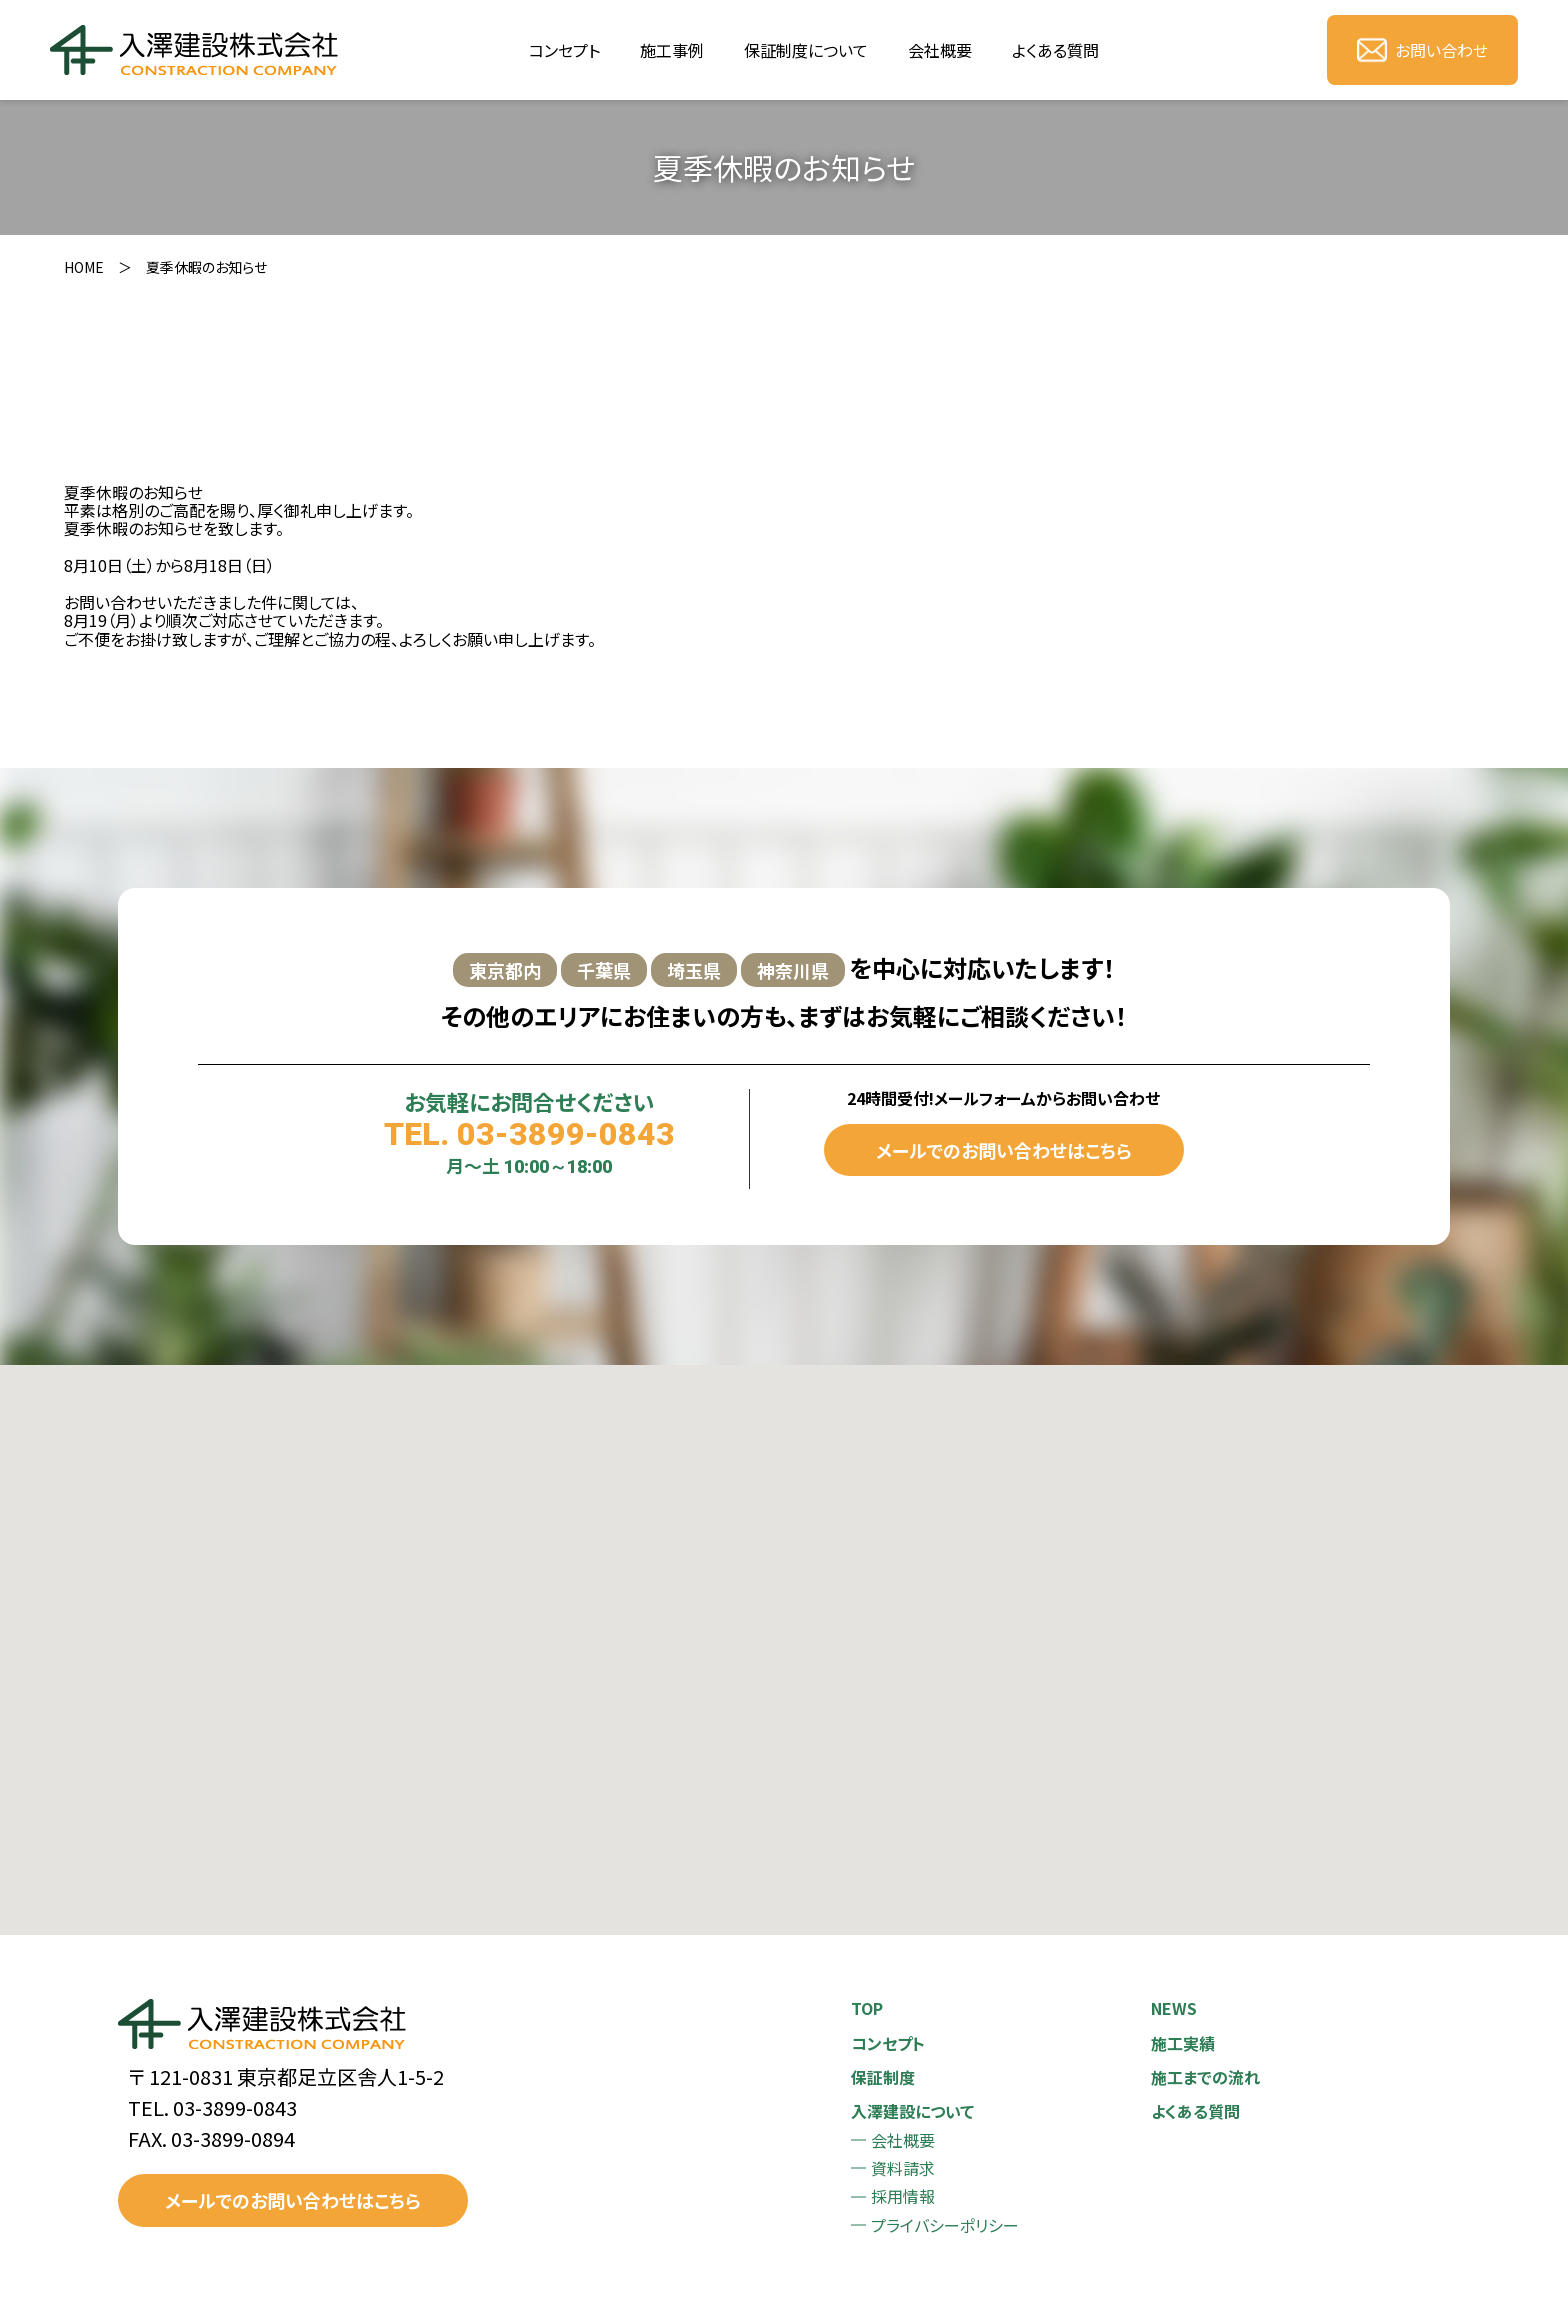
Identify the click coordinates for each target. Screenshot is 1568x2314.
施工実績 (1183, 2043)
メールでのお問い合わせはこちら (1004, 1150)
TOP (867, 2008)
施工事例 (672, 50)
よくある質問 (1055, 50)
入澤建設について (912, 2111)
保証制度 (883, 2077)
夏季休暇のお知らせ (206, 267)
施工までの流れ (1205, 2077)
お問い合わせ (1422, 50)
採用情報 (903, 2196)
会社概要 (940, 50)
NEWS (1174, 2008)
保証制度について (806, 50)
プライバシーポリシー (945, 2225)
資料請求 (903, 2168)
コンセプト (564, 50)
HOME (84, 267)
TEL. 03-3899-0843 (529, 1134)
